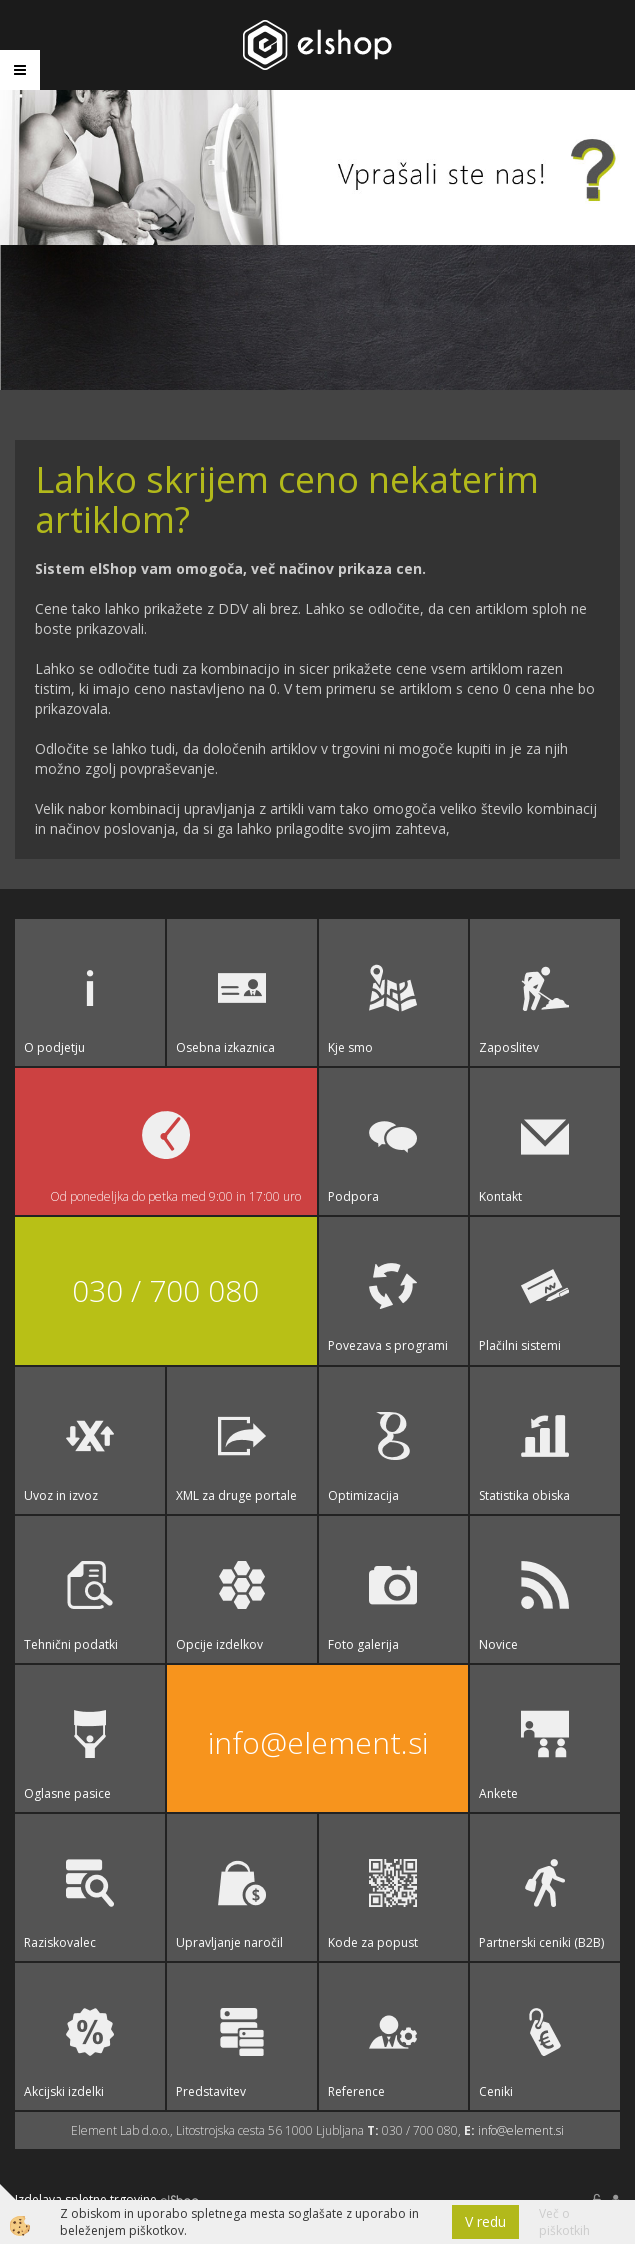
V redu (485, 2221)
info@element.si (318, 1742)
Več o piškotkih (564, 2222)
